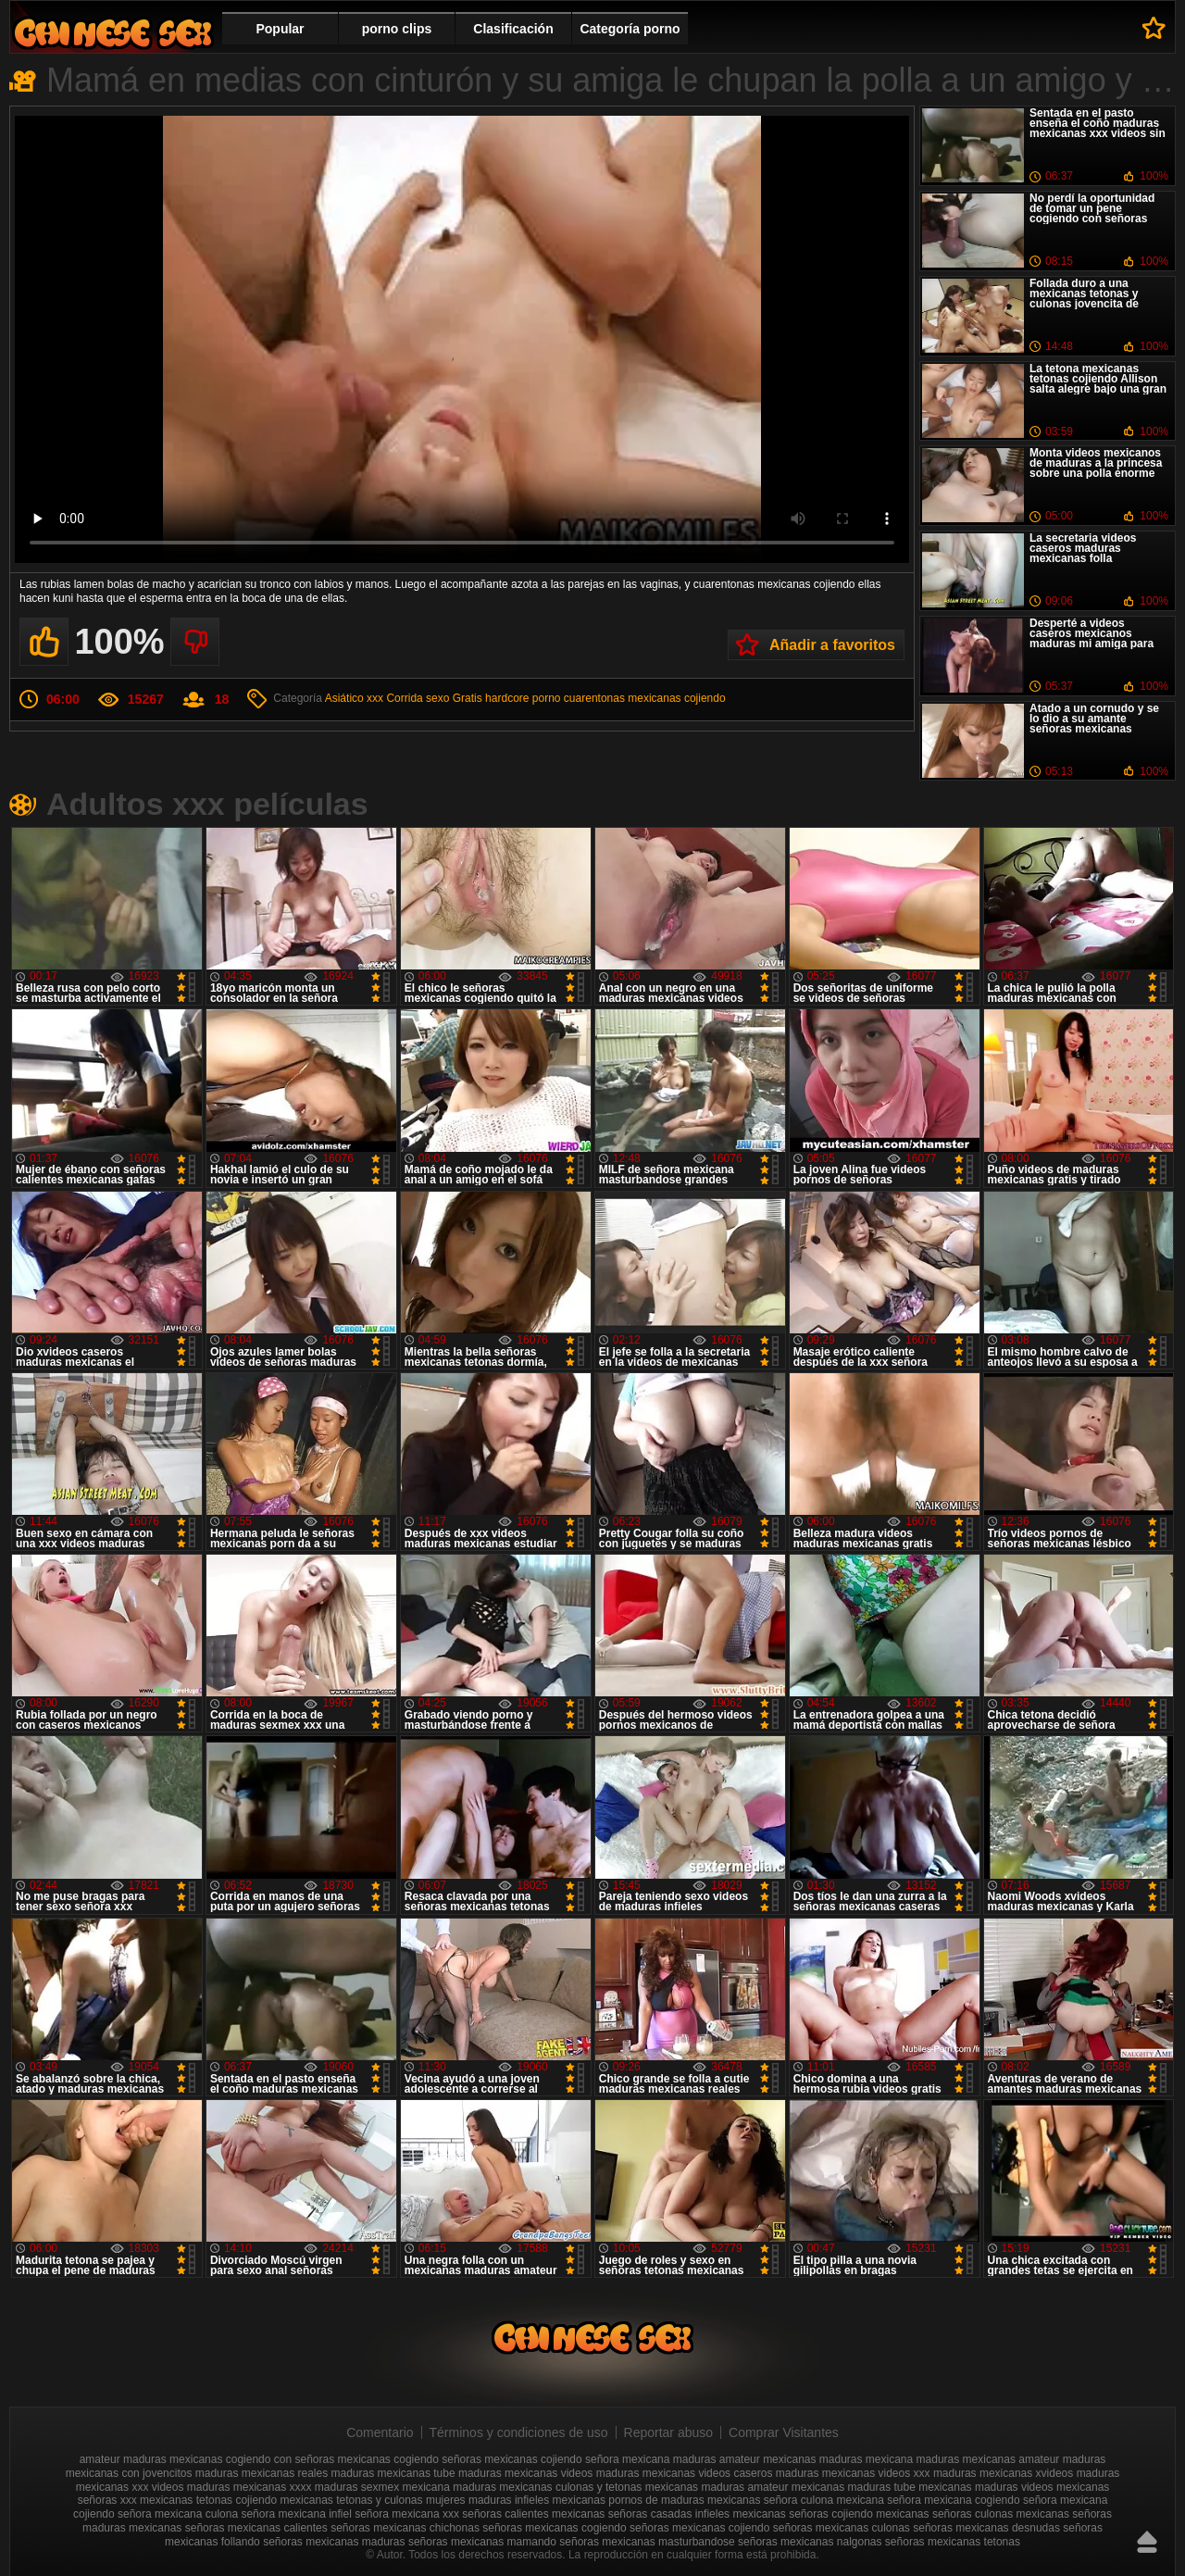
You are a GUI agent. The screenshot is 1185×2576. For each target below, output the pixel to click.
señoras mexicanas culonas (841, 2527)
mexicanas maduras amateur (717, 2487)
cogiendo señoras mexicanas (465, 2459)
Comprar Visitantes (784, 2432)
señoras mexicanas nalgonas (809, 2541)
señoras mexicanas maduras (334, 2541)
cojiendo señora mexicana (605, 2459)
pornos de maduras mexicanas (684, 2500)
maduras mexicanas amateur (988, 2459)
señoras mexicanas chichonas (405, 2527)
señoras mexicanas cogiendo (554, 2527)
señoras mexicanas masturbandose (646, 2541)
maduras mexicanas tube (393, 2473)
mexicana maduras (449, 2487)
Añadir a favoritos (832, 645)
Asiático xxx (354, 698)
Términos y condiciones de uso (519, 2432)
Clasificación (513, 28)
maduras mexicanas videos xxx (853, 2473)
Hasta (1147, 2542)
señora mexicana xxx (407, 2513)
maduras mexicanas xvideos (1003, 2473)
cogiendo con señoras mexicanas (308, 2459)
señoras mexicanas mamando (482, 2541)
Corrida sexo (417, 698)
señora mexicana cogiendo (953, 2500)
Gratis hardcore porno (507, 698)
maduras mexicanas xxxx (249, 2487)
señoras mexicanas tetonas (952, 2541)
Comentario (379, 2432)
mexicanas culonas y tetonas (570, 2487)
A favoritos (1154, 28)
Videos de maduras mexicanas (113, 33)
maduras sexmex (357, 2487)
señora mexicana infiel (296, 2513)
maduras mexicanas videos (525, 2473)
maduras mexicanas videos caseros (684, 2473)
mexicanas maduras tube (854, 2487)
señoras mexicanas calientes (256, 2527)
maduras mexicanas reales (261, 2473)
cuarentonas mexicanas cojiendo (645, 698)
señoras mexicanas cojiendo (699, 2527)
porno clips (396, 28)
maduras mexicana (866, 2459)
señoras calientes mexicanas (533, 2513)
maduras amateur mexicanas (745, 2459)
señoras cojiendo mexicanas (859, 2513)
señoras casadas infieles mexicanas (697, 2513)
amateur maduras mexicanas (151, 2459)
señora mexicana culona (178, 2513)
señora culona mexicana (824, 2500)
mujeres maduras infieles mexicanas (515, 2500)
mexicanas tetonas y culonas (351, 2500)
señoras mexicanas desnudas (986, 2527)
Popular (280, 28)
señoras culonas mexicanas (1000, 2513)
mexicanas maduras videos (985, 2487)
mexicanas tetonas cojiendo (208, 2500)
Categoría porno (630, 28)
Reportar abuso (669, 2432)
